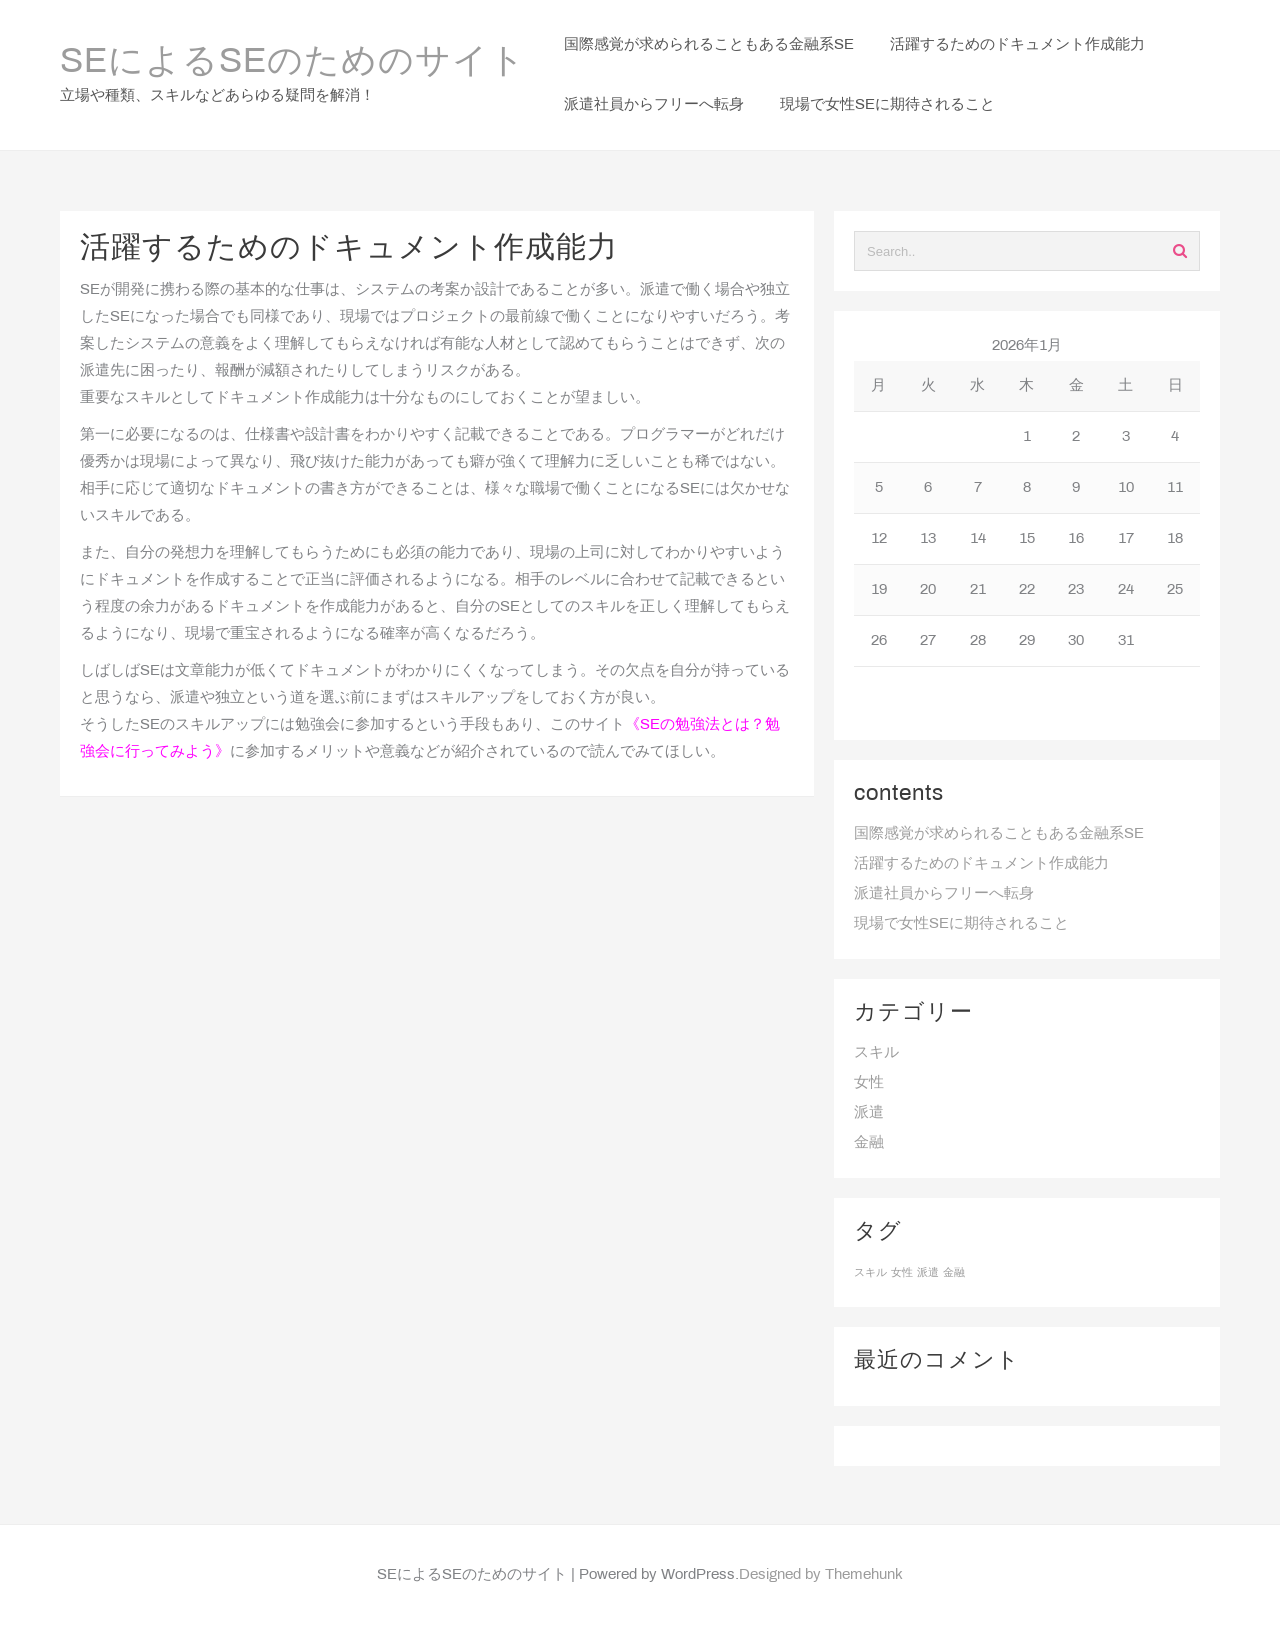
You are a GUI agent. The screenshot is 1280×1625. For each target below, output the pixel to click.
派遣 (869, 1113)
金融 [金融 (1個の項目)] (954, 1273)
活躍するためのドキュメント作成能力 (981, 864)
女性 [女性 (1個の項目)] (902, 1273)
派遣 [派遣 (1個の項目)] (928, 1273)
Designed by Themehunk (821, 1575)
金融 (869, 1143)
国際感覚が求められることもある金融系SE (999, 834)
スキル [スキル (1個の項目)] (870, 1273)
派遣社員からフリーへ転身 (944, 894)
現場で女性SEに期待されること (961, 924)
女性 (869, 1083)
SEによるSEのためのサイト (293, 63)
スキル (876, 1053)
